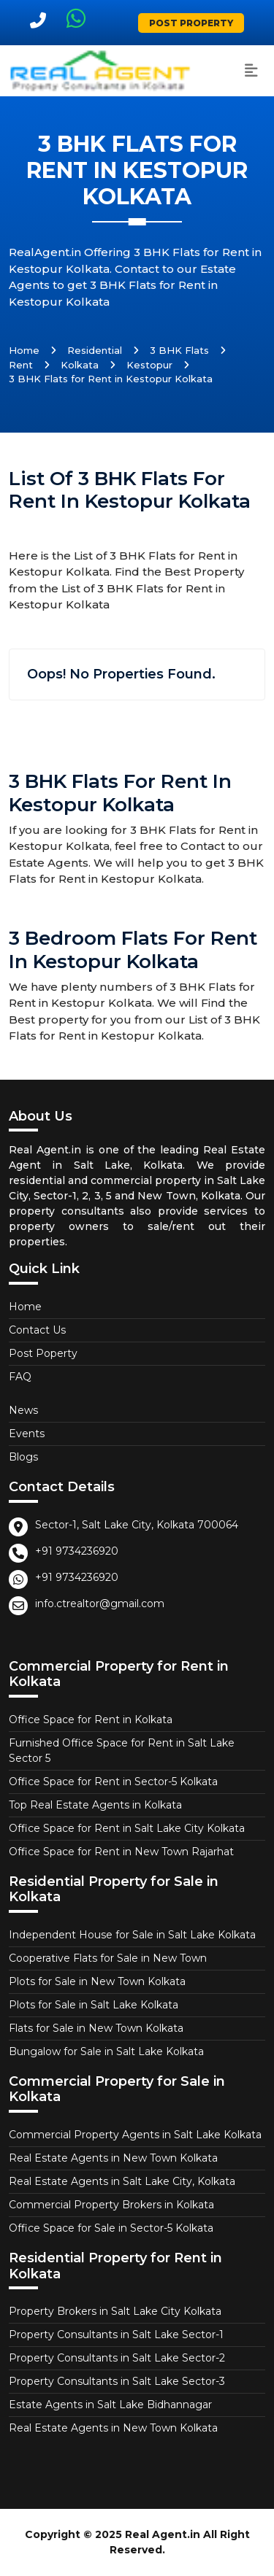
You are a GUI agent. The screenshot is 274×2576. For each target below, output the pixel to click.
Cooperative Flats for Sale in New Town (108, 1958)
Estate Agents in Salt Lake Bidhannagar (110, 2404)
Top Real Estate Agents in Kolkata (95, 1804)
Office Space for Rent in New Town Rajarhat (121, 1851)
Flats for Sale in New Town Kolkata (96, 2028)
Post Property (191, 23)
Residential (94, 350)
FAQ (20, 1376)
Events (27, 1433)
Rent (21, 365)
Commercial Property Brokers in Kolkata (111, 2204)
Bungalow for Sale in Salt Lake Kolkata (106, 2051)
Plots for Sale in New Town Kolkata (97, 1981)
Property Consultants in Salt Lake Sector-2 (117, 2357)
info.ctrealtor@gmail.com (99, 1603)
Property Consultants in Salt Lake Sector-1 (116, 2334)
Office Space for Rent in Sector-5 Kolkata (113, 1781)
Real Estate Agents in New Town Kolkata (113, 2158)
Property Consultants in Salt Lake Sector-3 (117, 2381)
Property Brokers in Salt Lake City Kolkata (115, 2311)
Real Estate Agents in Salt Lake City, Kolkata (122, 2181)
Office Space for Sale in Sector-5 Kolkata (111, 2228)
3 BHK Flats (179, 350)
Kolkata (80, 365)
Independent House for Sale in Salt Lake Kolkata (132, 1934)
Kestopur (149, 365)
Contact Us (37, 1330)
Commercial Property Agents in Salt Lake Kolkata (135, 2134)
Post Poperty (43, 1353)
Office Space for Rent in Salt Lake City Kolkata (127, 1828)
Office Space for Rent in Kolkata (90, 1719)
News (23, 1410)
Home (24, 350)
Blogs (23, 1456)
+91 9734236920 (76, 1551)
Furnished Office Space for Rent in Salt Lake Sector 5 (122, 1750)
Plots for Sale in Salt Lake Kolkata (93, 2004)
